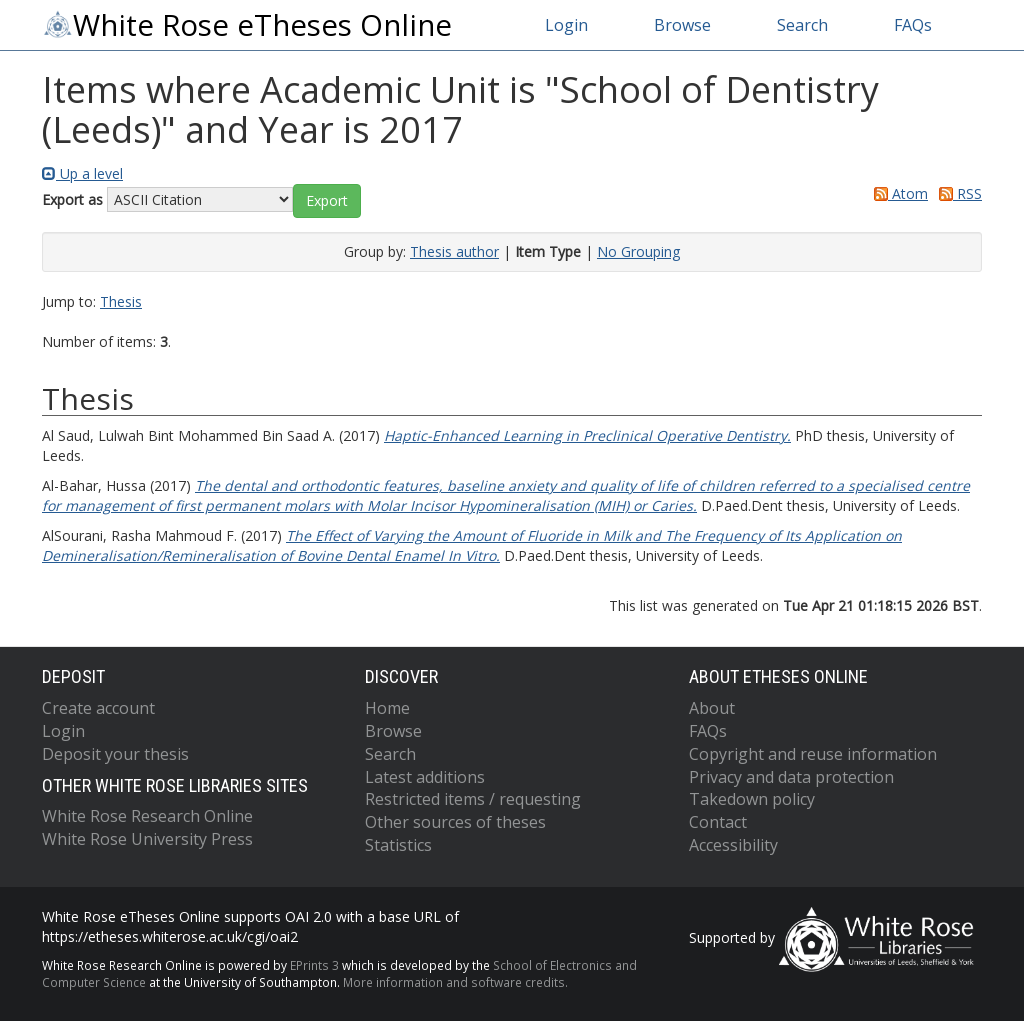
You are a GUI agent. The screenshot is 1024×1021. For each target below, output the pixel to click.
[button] (327, 201)
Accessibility (733, 845)
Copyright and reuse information (813, 754)
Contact (718, 822)
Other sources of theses (455, 822)
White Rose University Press (147, 839)
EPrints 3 (314, 965)
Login (566, 25)
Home (387, 708)
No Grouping (638, 251)
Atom (897, 193)
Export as (72, 199)
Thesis (121, 301)
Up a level (82, 173)
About (712, 708)
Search (802, 25)
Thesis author (454, 251)
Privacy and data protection (791, 777)
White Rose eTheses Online (247, 25)
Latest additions (425, 777)
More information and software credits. (455, 982)
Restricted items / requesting (473, 799)
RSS (957, 193)
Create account (98, 708)
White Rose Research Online (147, 816)
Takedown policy (752, 799)
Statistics (398, 845)
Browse (682, 25)
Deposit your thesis (115, 754)
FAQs (913, 25)
